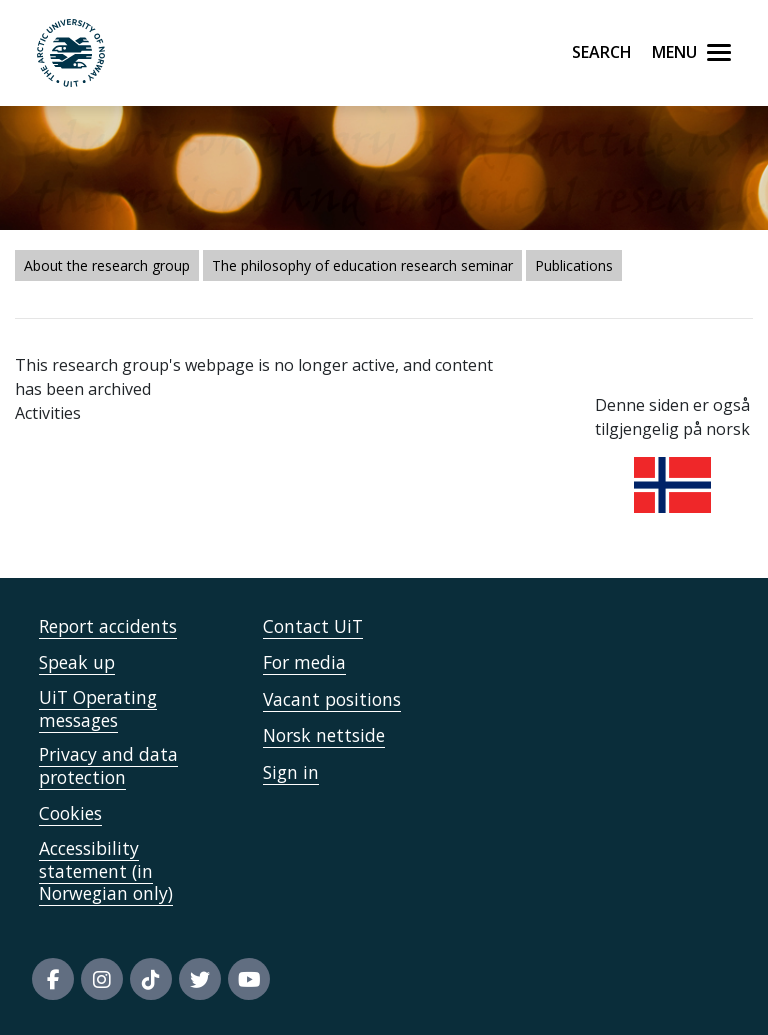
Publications (574, 265)
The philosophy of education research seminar (362, 265)
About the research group (107, 265)
